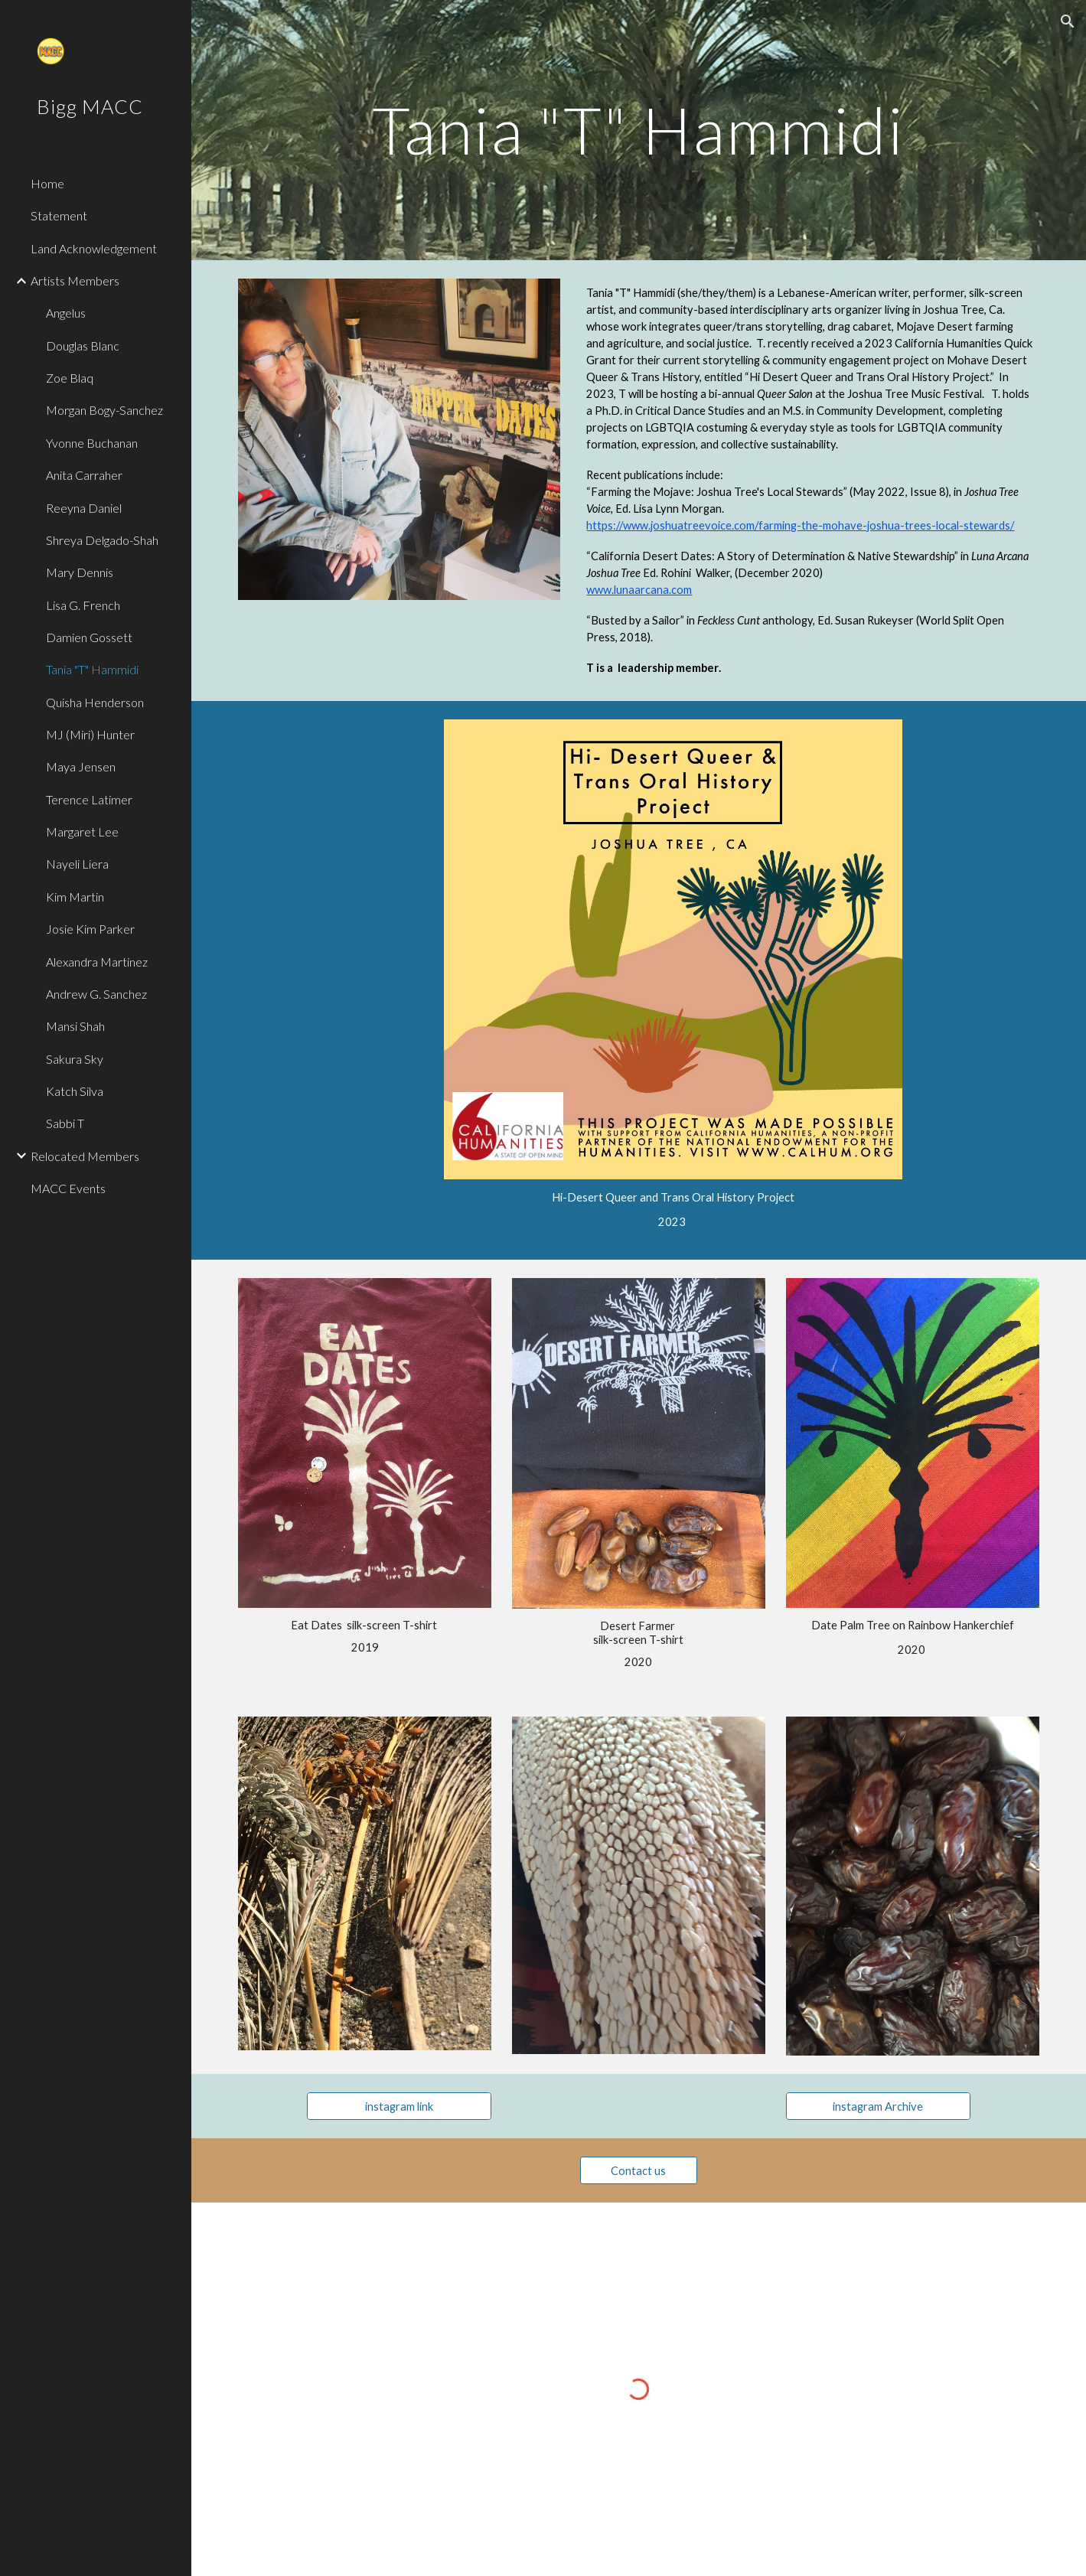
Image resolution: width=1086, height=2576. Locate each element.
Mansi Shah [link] (75, 1026)
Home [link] (47, 183)
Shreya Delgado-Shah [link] (102, 540)
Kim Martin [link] (75, 896)
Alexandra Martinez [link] (97, 961)
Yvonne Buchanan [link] (92, 442)
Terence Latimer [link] (89, 799)
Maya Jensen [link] (81, 766)
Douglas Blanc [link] (82, 345)
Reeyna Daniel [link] (84, 508)
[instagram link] (399, 2106)
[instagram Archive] (878, 2106)
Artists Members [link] (75, 280)
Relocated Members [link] (85, 1156)
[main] (638, 129)
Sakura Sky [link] (74, 1059)
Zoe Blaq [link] (69, 377)
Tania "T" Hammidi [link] (92, 669)
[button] (1067, 21)
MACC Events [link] (68, 1188)
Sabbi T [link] (65, 1123)
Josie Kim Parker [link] (90, 928)
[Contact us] (638, 2170)
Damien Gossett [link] (89, 637)
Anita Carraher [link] (84, 475)
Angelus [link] (66, 312)
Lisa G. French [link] (83, 605)
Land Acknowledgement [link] (94, 248)
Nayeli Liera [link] (77, 863)
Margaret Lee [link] (82, 831)
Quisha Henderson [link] (95, 702)
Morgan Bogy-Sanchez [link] (104, 410)
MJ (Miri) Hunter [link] (90, 734)
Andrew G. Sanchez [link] (96, 993)
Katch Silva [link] (74, 1091)
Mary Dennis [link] (79, 572)
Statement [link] (59, 215)
